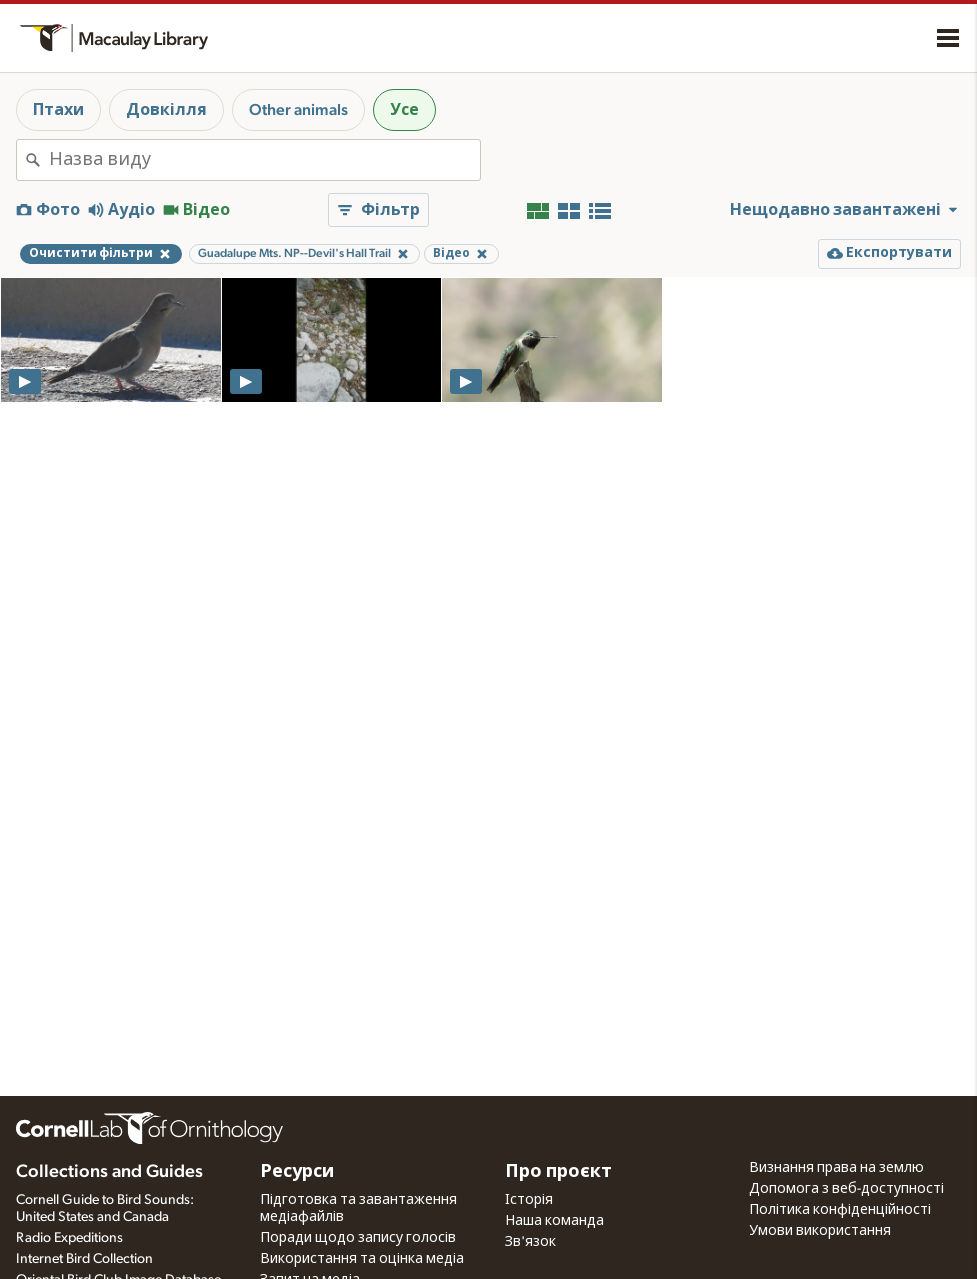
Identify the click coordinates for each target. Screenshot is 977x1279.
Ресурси (297, 1172)
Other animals (298, 110)
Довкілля (166, 110)
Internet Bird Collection (84, 1259)
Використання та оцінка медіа (362, 1259)
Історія (529, 1200)
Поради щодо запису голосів (358, 1238)
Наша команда (554, 1221)
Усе (404, 110)
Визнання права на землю (836, 1168)
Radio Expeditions (69, 1238)
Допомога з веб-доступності (846, 1189)
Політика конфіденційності (840, 1210)
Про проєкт (558, 1172)
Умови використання (820, 1231)
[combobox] (264, 160)
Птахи (58, 110)
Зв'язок (530, 1242)
